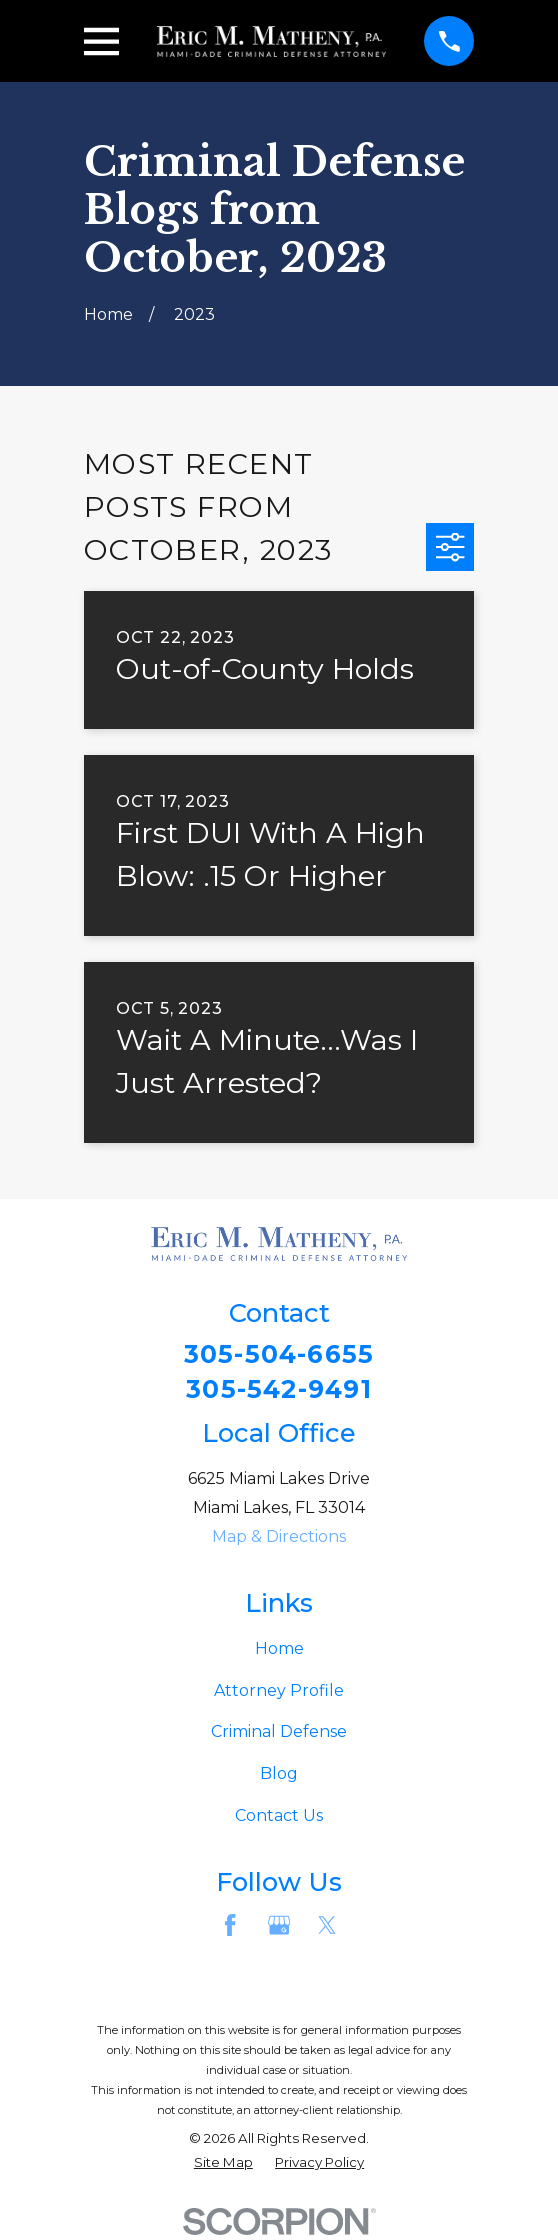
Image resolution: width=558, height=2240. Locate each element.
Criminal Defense (279, 1734)
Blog (279, 1775)
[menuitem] (223, 2166)
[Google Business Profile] (279, 1927)
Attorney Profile (279, 1692)
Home (279, 1650)
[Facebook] (230, 1927)
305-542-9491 (278, 1391)
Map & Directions (279, 1538)
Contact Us (279, 1817)
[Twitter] (327, 1927)
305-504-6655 (279, 1355)
